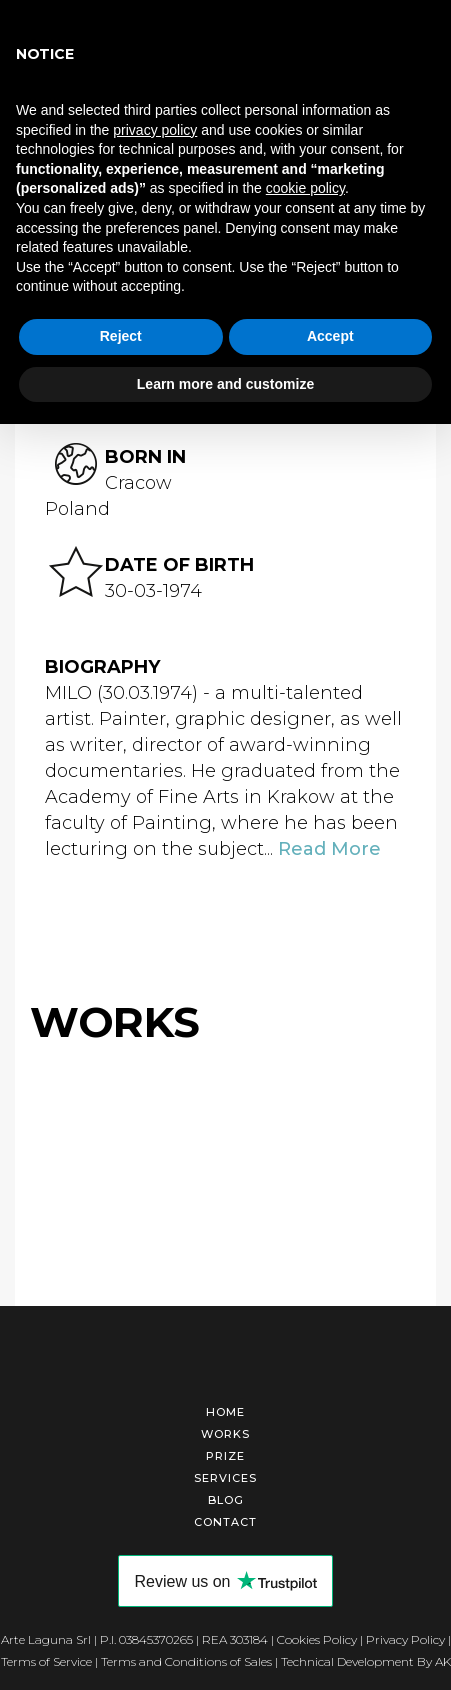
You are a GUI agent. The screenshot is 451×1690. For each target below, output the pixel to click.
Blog (226, 1497)
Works (225, 1431)
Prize (225, 1453)
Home (225, 1409)
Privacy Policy (405, 1636)
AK (443, 1658)
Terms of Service (46, 1658)
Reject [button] (121, 336)
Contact (225, 1519)
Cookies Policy (317, 1636)
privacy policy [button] (155, 130)
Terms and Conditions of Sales (186, 1658)
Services (225, 1475)
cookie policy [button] (305, 188)
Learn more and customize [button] (225, 384)
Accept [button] (330, 336)
